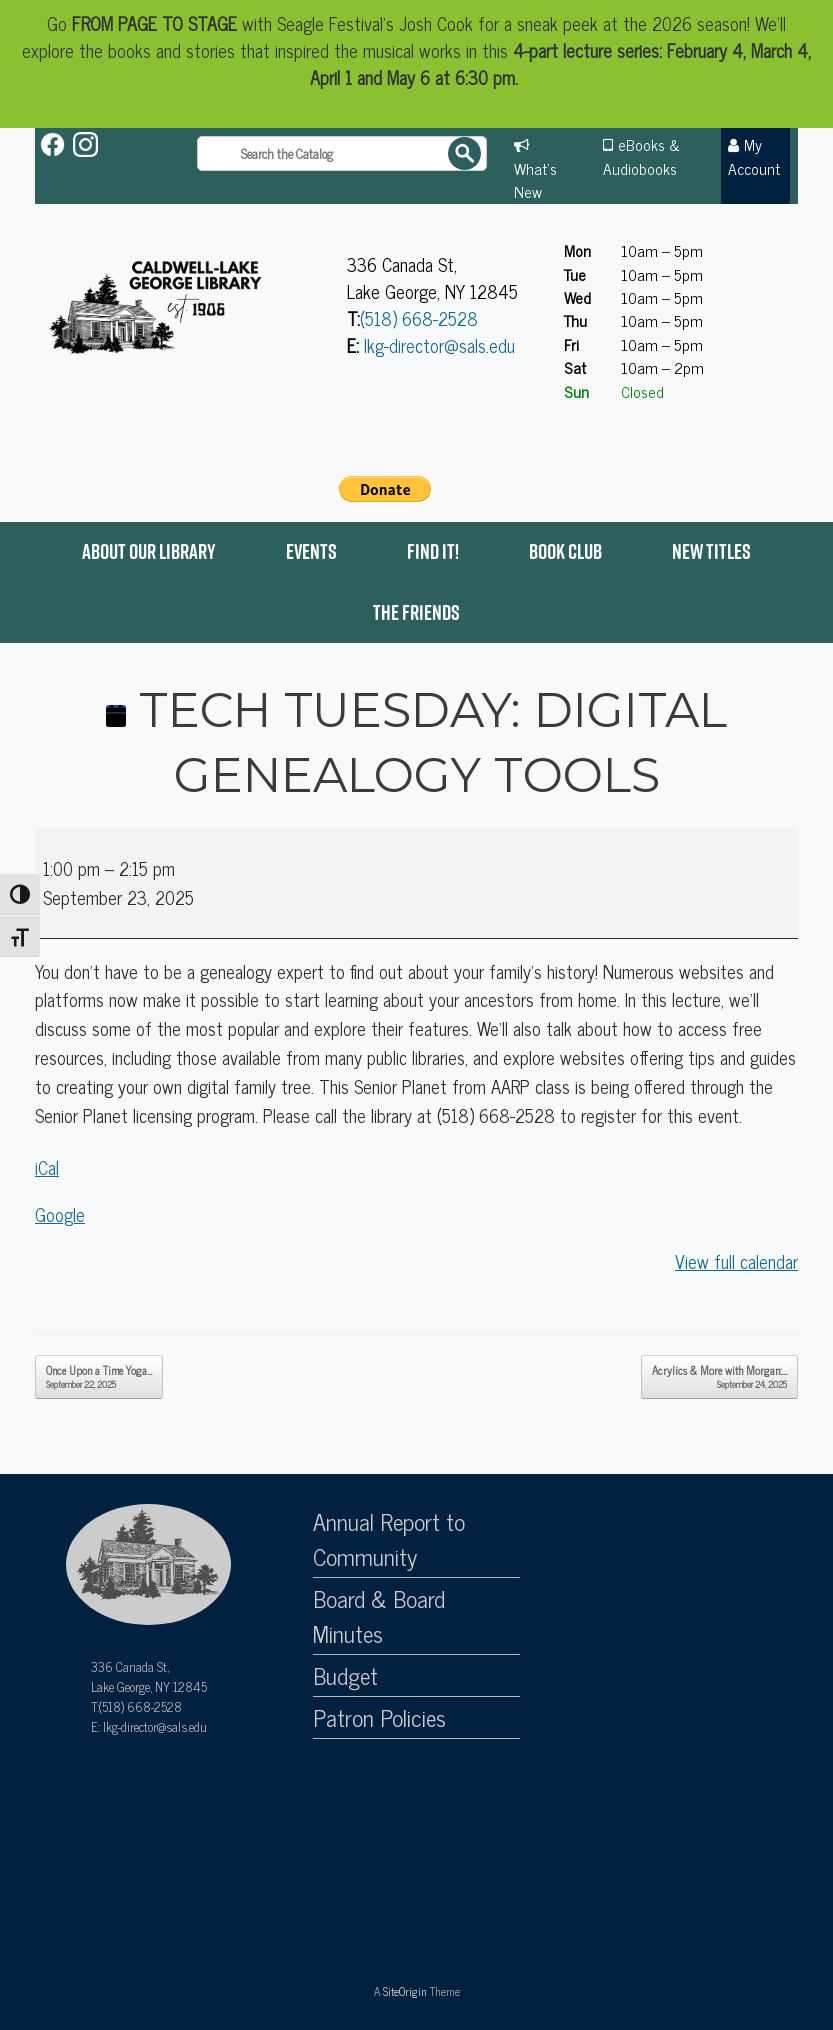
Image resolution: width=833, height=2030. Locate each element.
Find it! (433, 551)
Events (311, 551)
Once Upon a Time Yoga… (99, 1376)
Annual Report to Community (389, 1539)
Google (60, 1214)
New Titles (711, 551)
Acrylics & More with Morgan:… (719, 1376)
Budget (345, 1676)
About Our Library (149, 551)
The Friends (416, 612)
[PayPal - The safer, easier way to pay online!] (385, 489)
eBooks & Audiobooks (641, 155)
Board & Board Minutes (379, 1616)
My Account (754, 155)
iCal (47, 1167)
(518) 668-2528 (419, 318)
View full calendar (736, 1261)
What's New (535, 179)
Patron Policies (379, 1718)
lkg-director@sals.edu (439, 345)
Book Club (565, 551)
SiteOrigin (405, 1991)
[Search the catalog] (342, 153)
